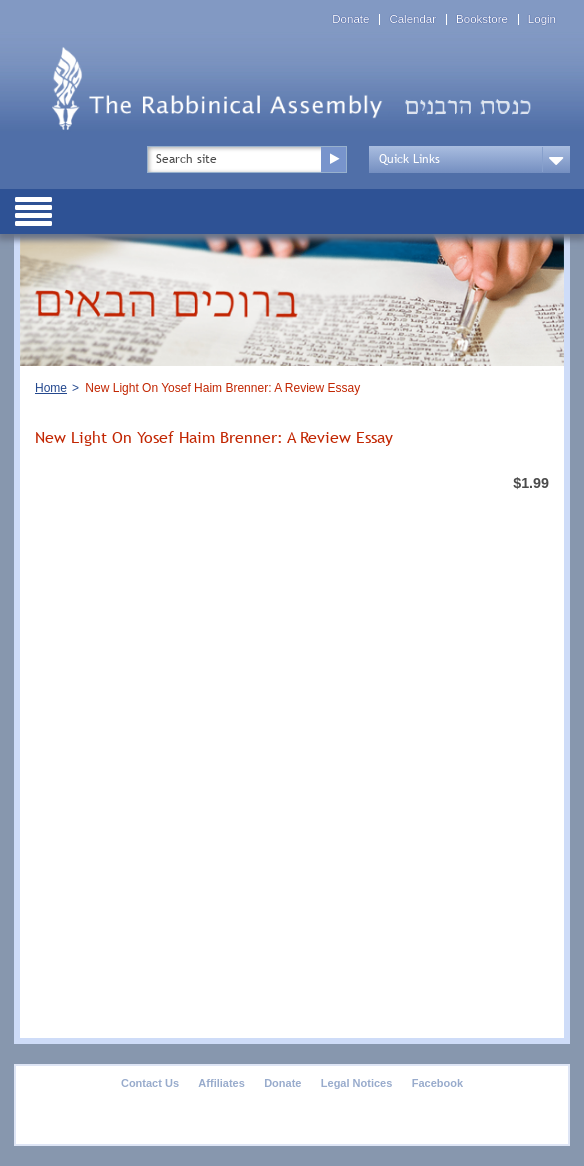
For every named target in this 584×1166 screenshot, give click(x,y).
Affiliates (221, 1083)
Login (542, 19)
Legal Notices (357, 1083)
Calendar (412, 19)
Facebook (437, 1083)
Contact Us (150, 1083)
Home (51, 388)
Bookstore (482, 19)
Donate (350, 19)
